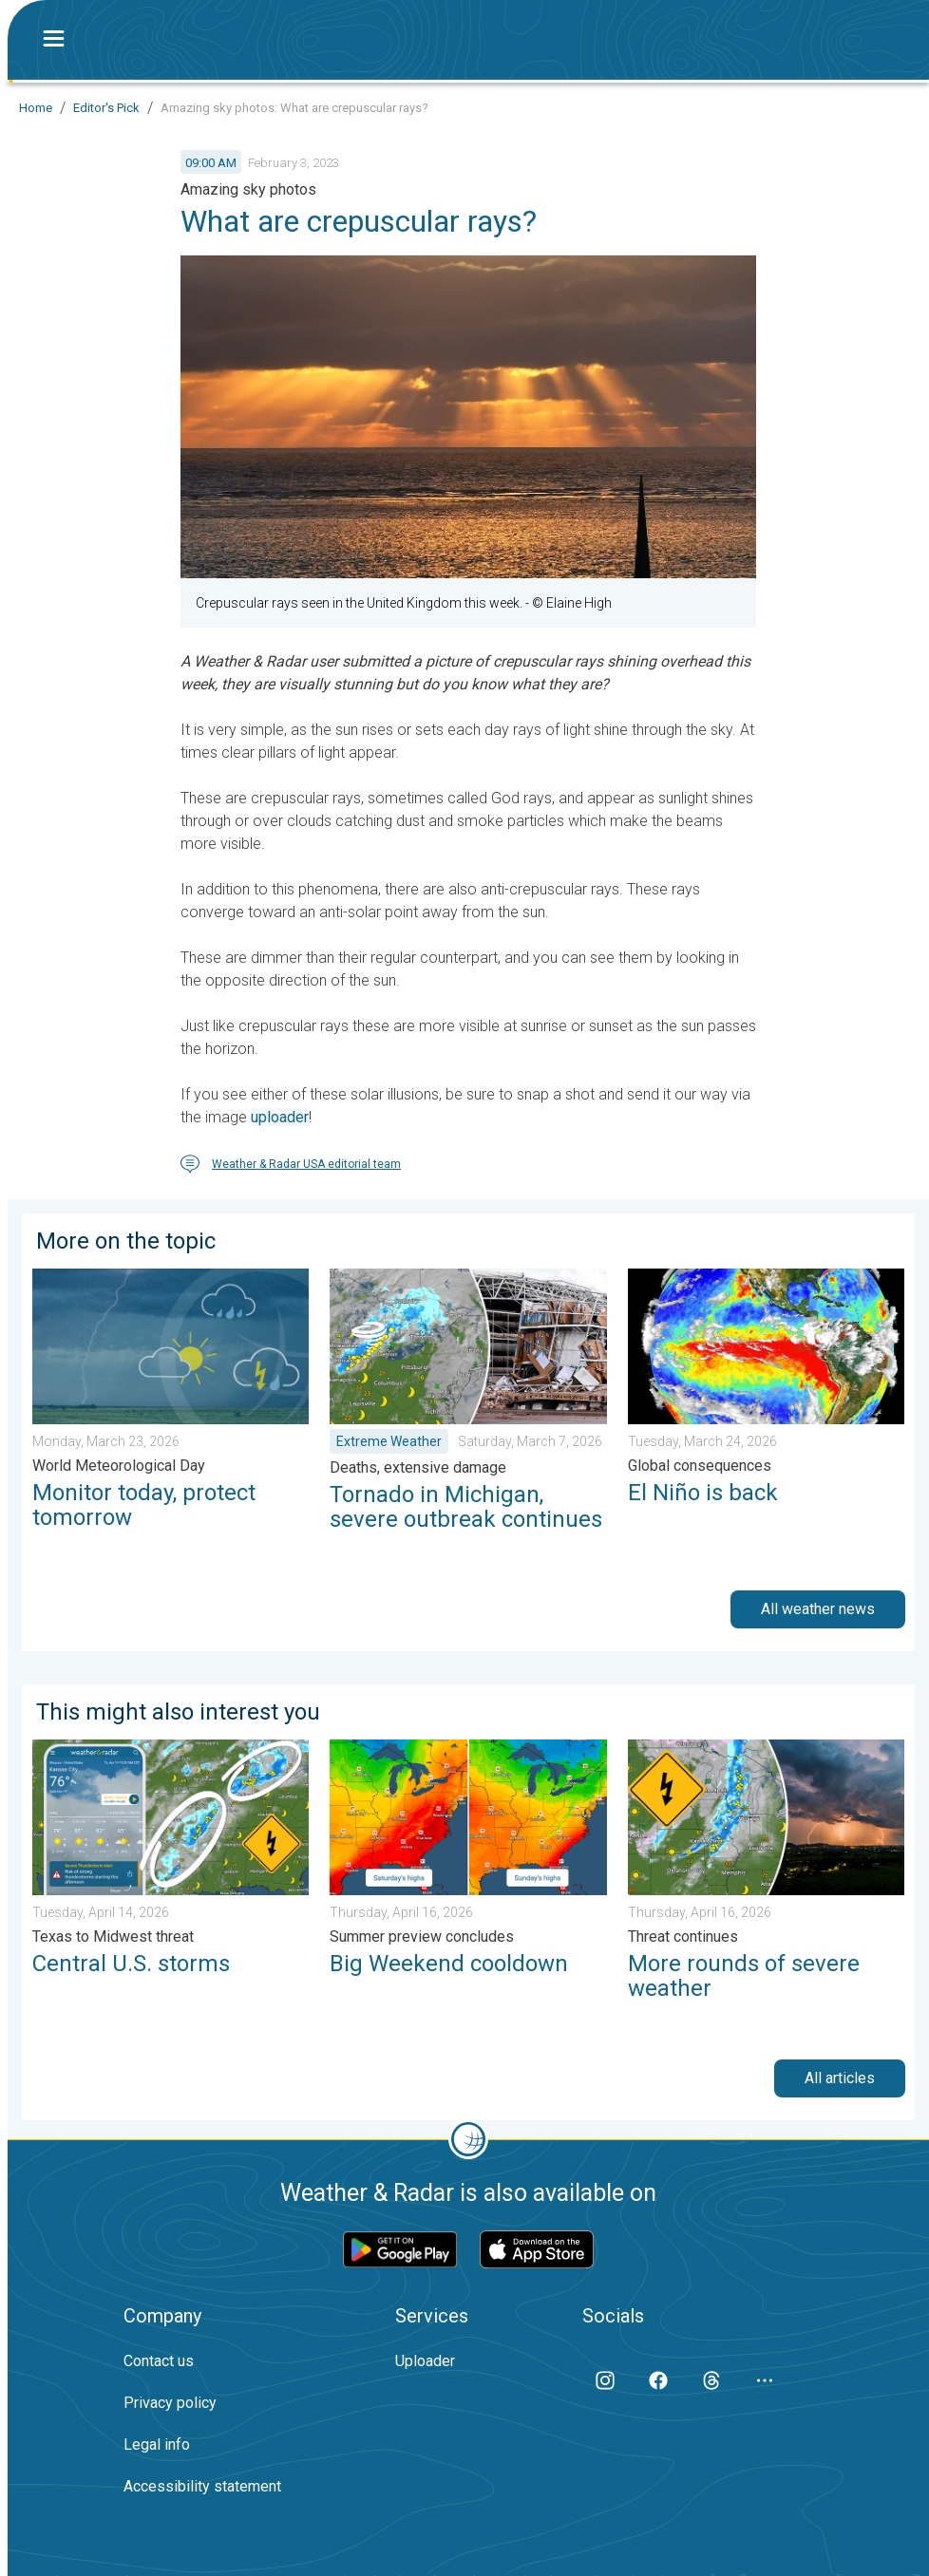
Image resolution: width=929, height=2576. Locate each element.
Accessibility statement (202, 2486)
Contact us (158, 2361)
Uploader (425, 2361)
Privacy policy (170, 2403)
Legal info (156, 2444)
